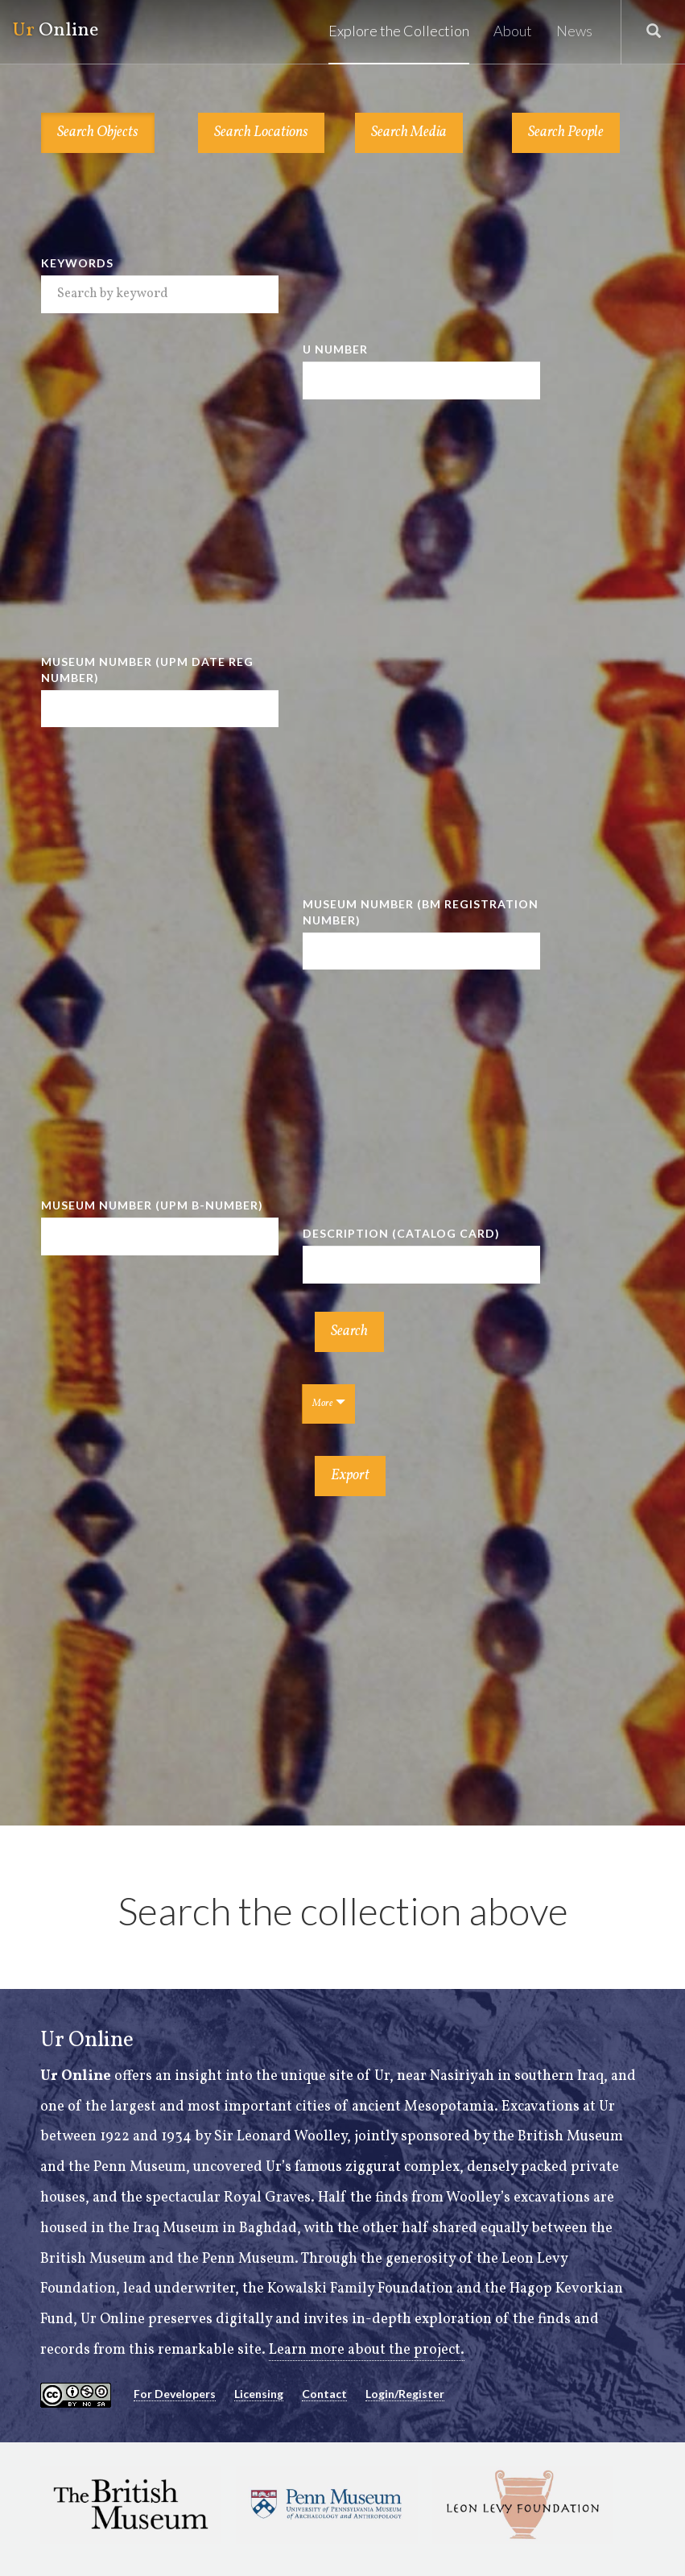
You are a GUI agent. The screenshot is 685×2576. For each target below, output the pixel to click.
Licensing (258, 2393)
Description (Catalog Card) (401, 1233)
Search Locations (261, 132)
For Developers (175, 2393)
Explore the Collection (398, 30)
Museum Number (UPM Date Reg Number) (147, 669)
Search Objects (97, 132)
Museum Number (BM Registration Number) (421, 912)
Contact (324, 2393)
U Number (335, 349)
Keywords (77, 263)
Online (55, 30)
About (512, 30)
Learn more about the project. (366, 2350)
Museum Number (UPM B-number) (152, 1205)
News (574, 30)
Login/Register (404, 2393)
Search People (566, 132)
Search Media (409, 132)
